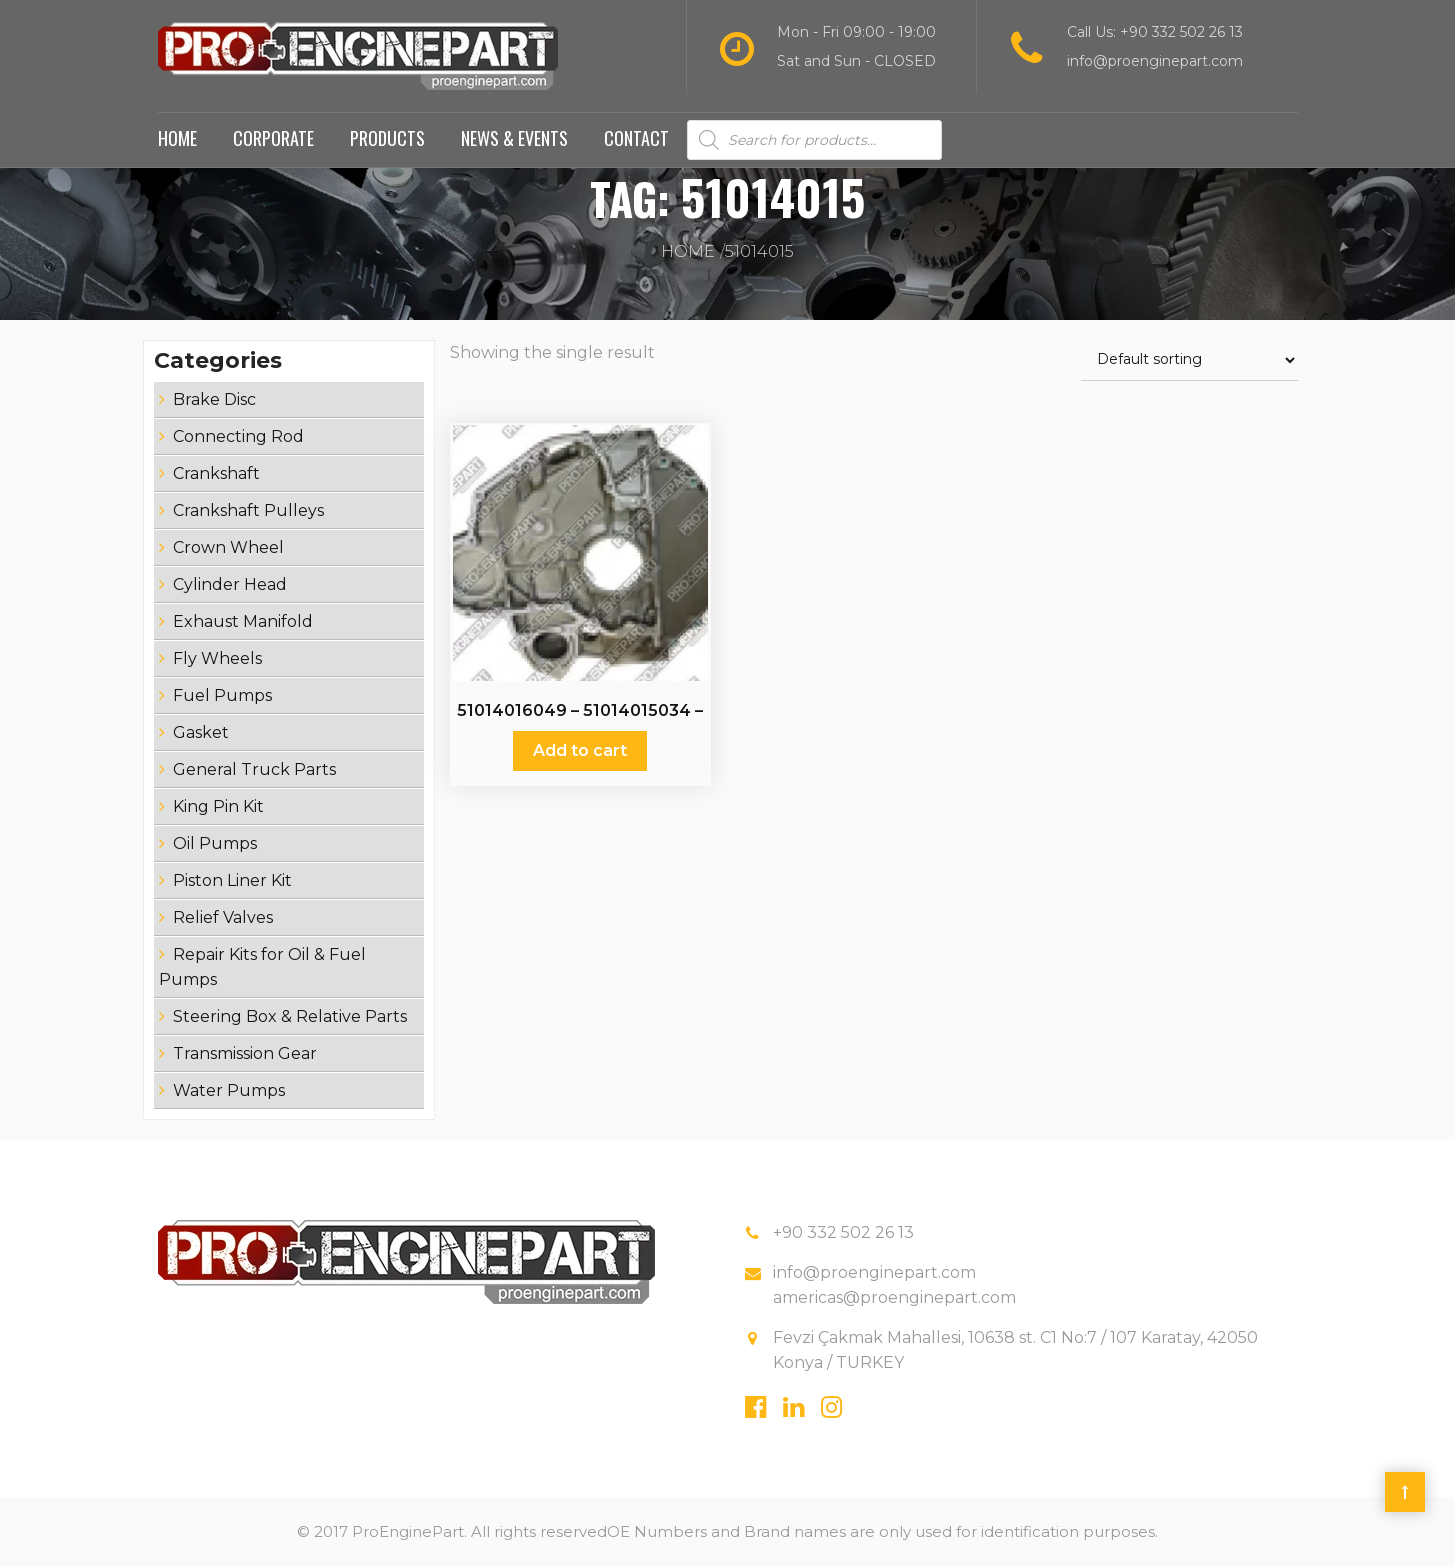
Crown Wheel (228, 547)
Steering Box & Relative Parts (290, 1016)
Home (177, 138)
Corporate (273, 138)
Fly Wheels (217, 658)
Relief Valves (223, 917)
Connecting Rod (238, 436)
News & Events (514, 138)
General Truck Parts (254, 769)
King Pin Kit (218, 806)
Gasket (201, 732)
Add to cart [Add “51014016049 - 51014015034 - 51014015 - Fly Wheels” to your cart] (580, 750)
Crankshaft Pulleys (248, 510)
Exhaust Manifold (243, 621)
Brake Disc (214, 399)
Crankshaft (216, 473)
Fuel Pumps (222, 695)
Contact (636, 138)
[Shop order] (1189, 360)
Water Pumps (229, 1090)
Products (387, 138)
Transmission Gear (245, 1053)
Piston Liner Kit (232, 880)
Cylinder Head (230, 584)
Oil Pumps (215, 843)
